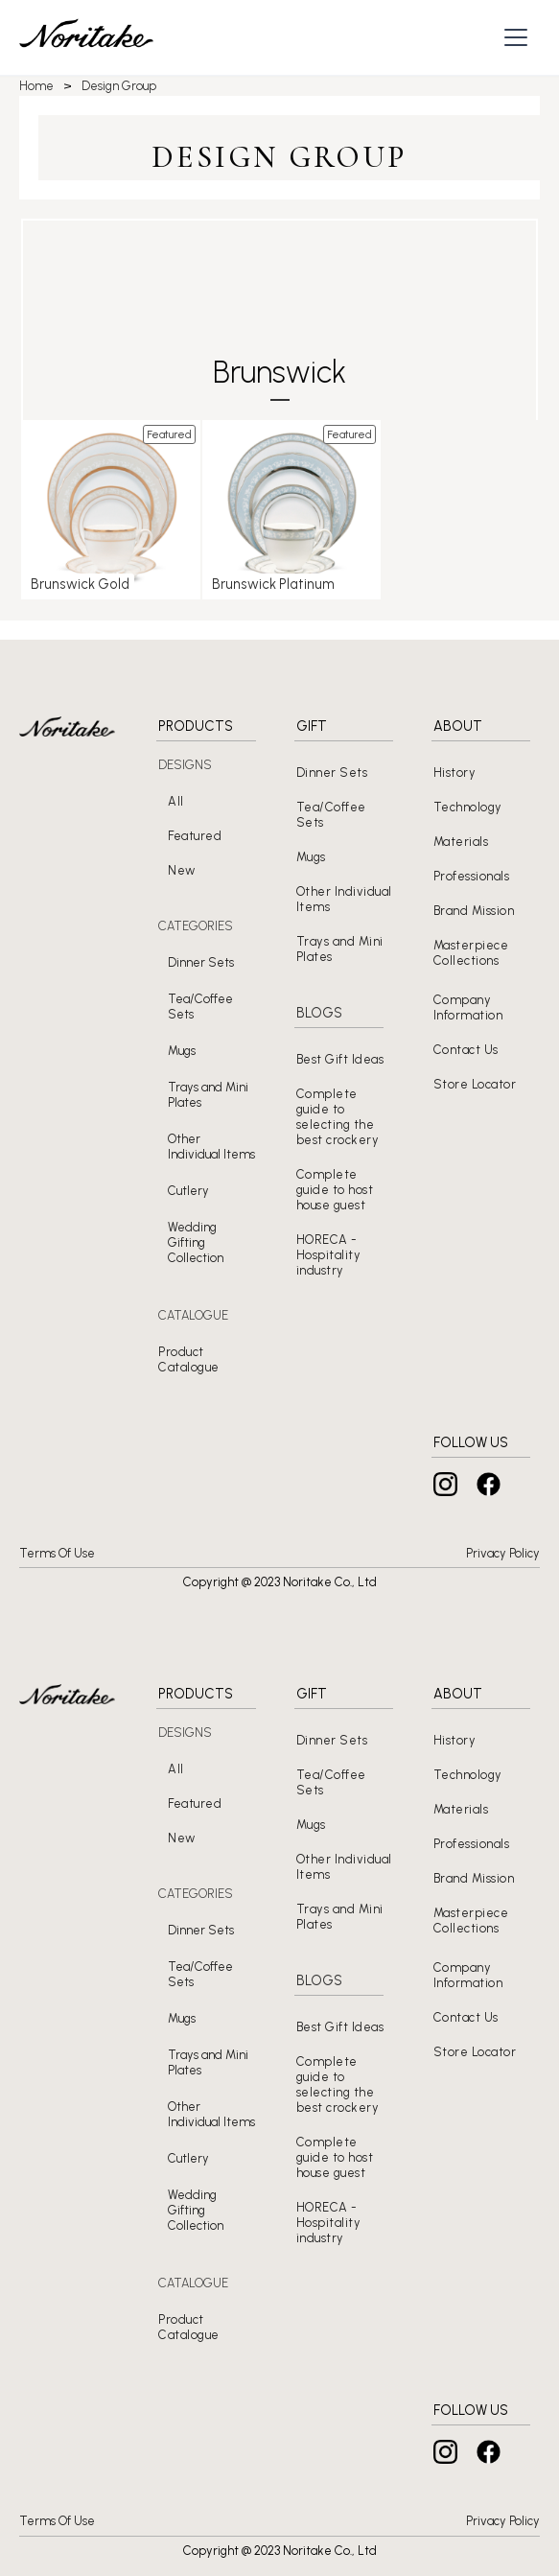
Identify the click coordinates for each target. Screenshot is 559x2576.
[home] (86, 38)
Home (36, 86)
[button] (518, 37)
